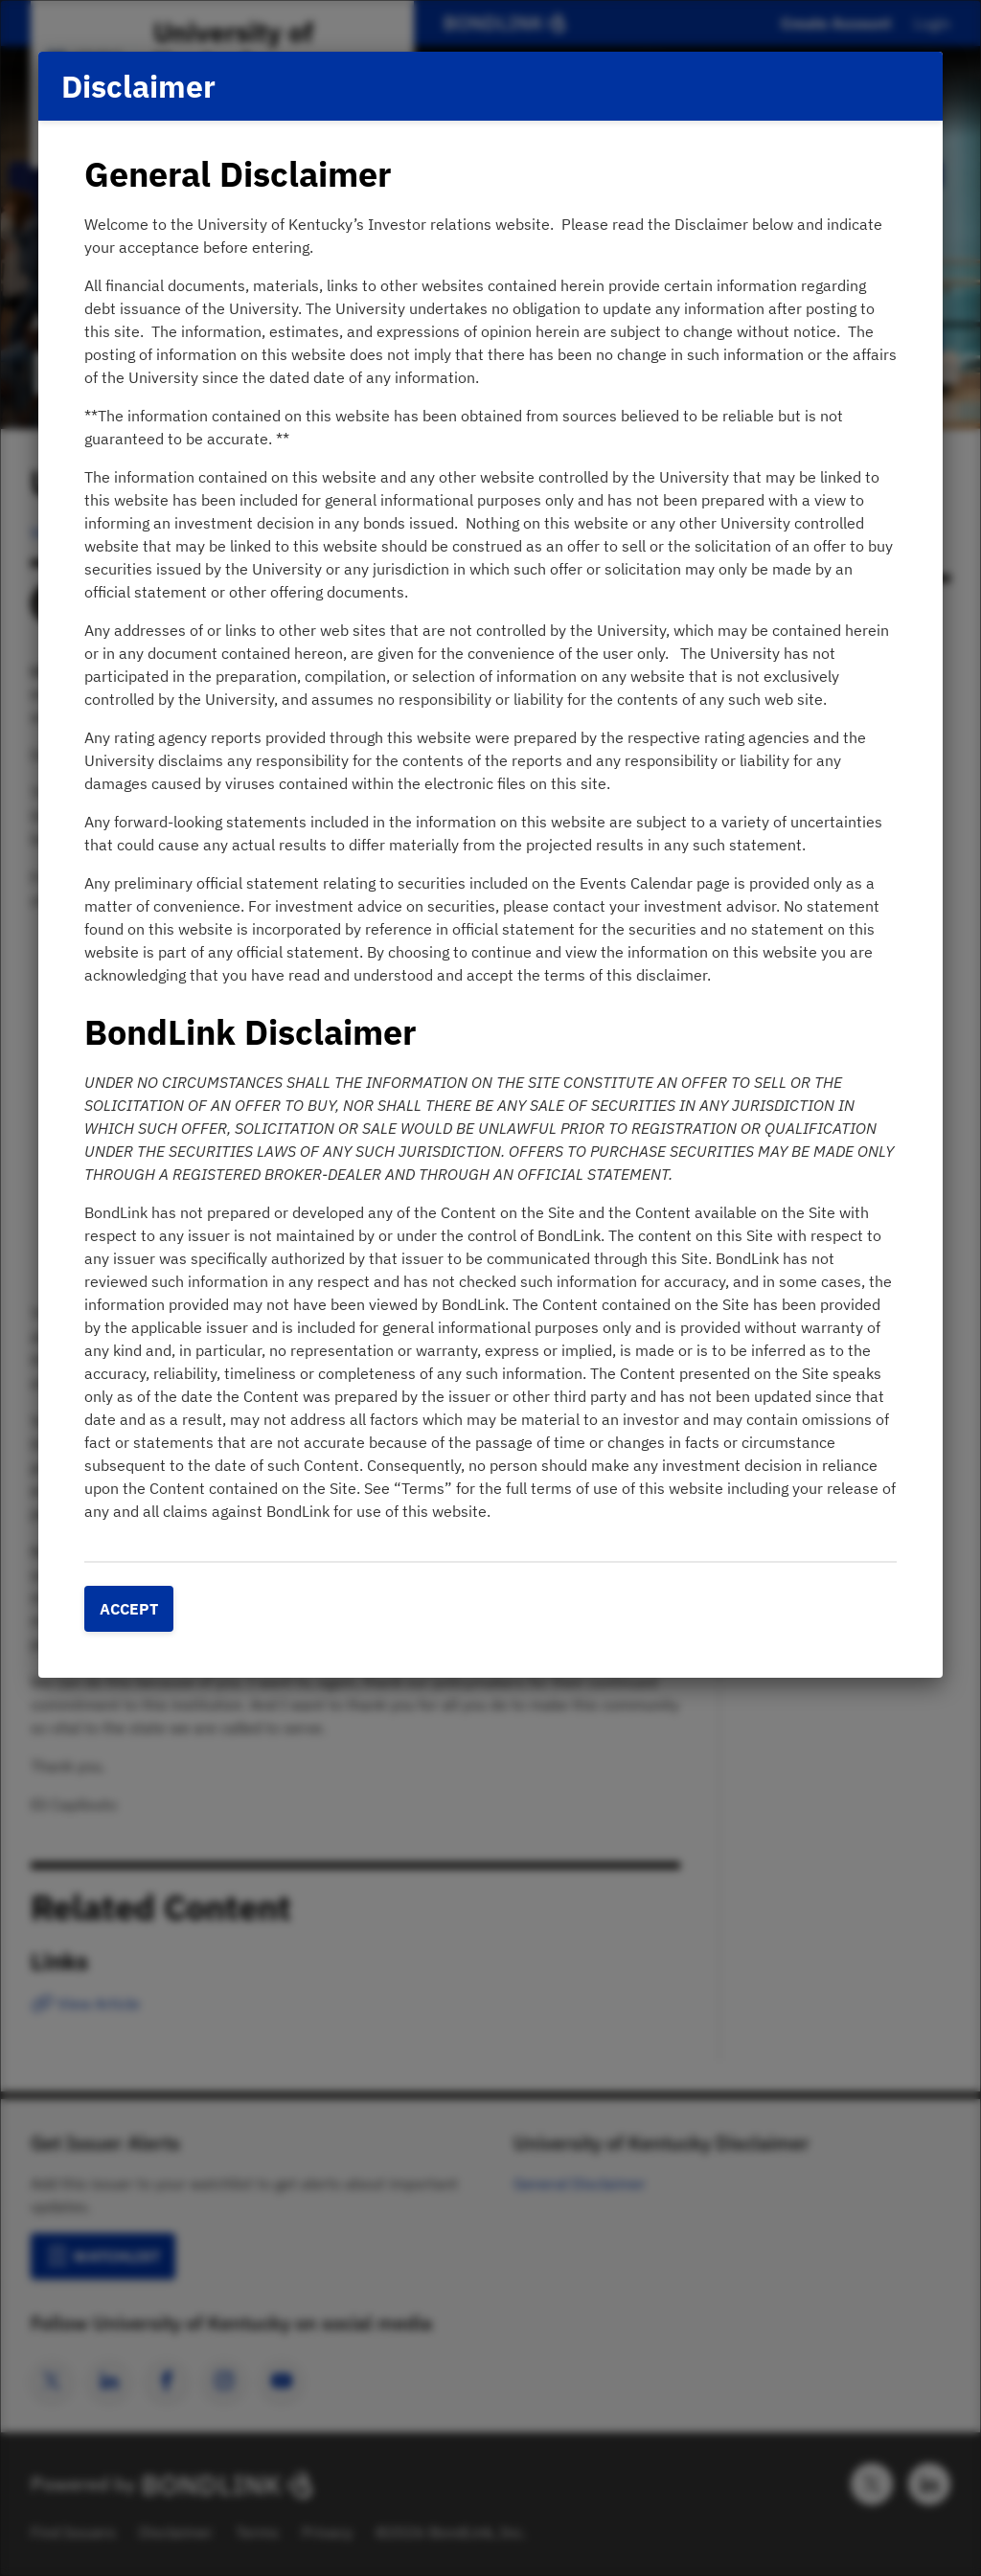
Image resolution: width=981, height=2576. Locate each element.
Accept (129, 1608)
